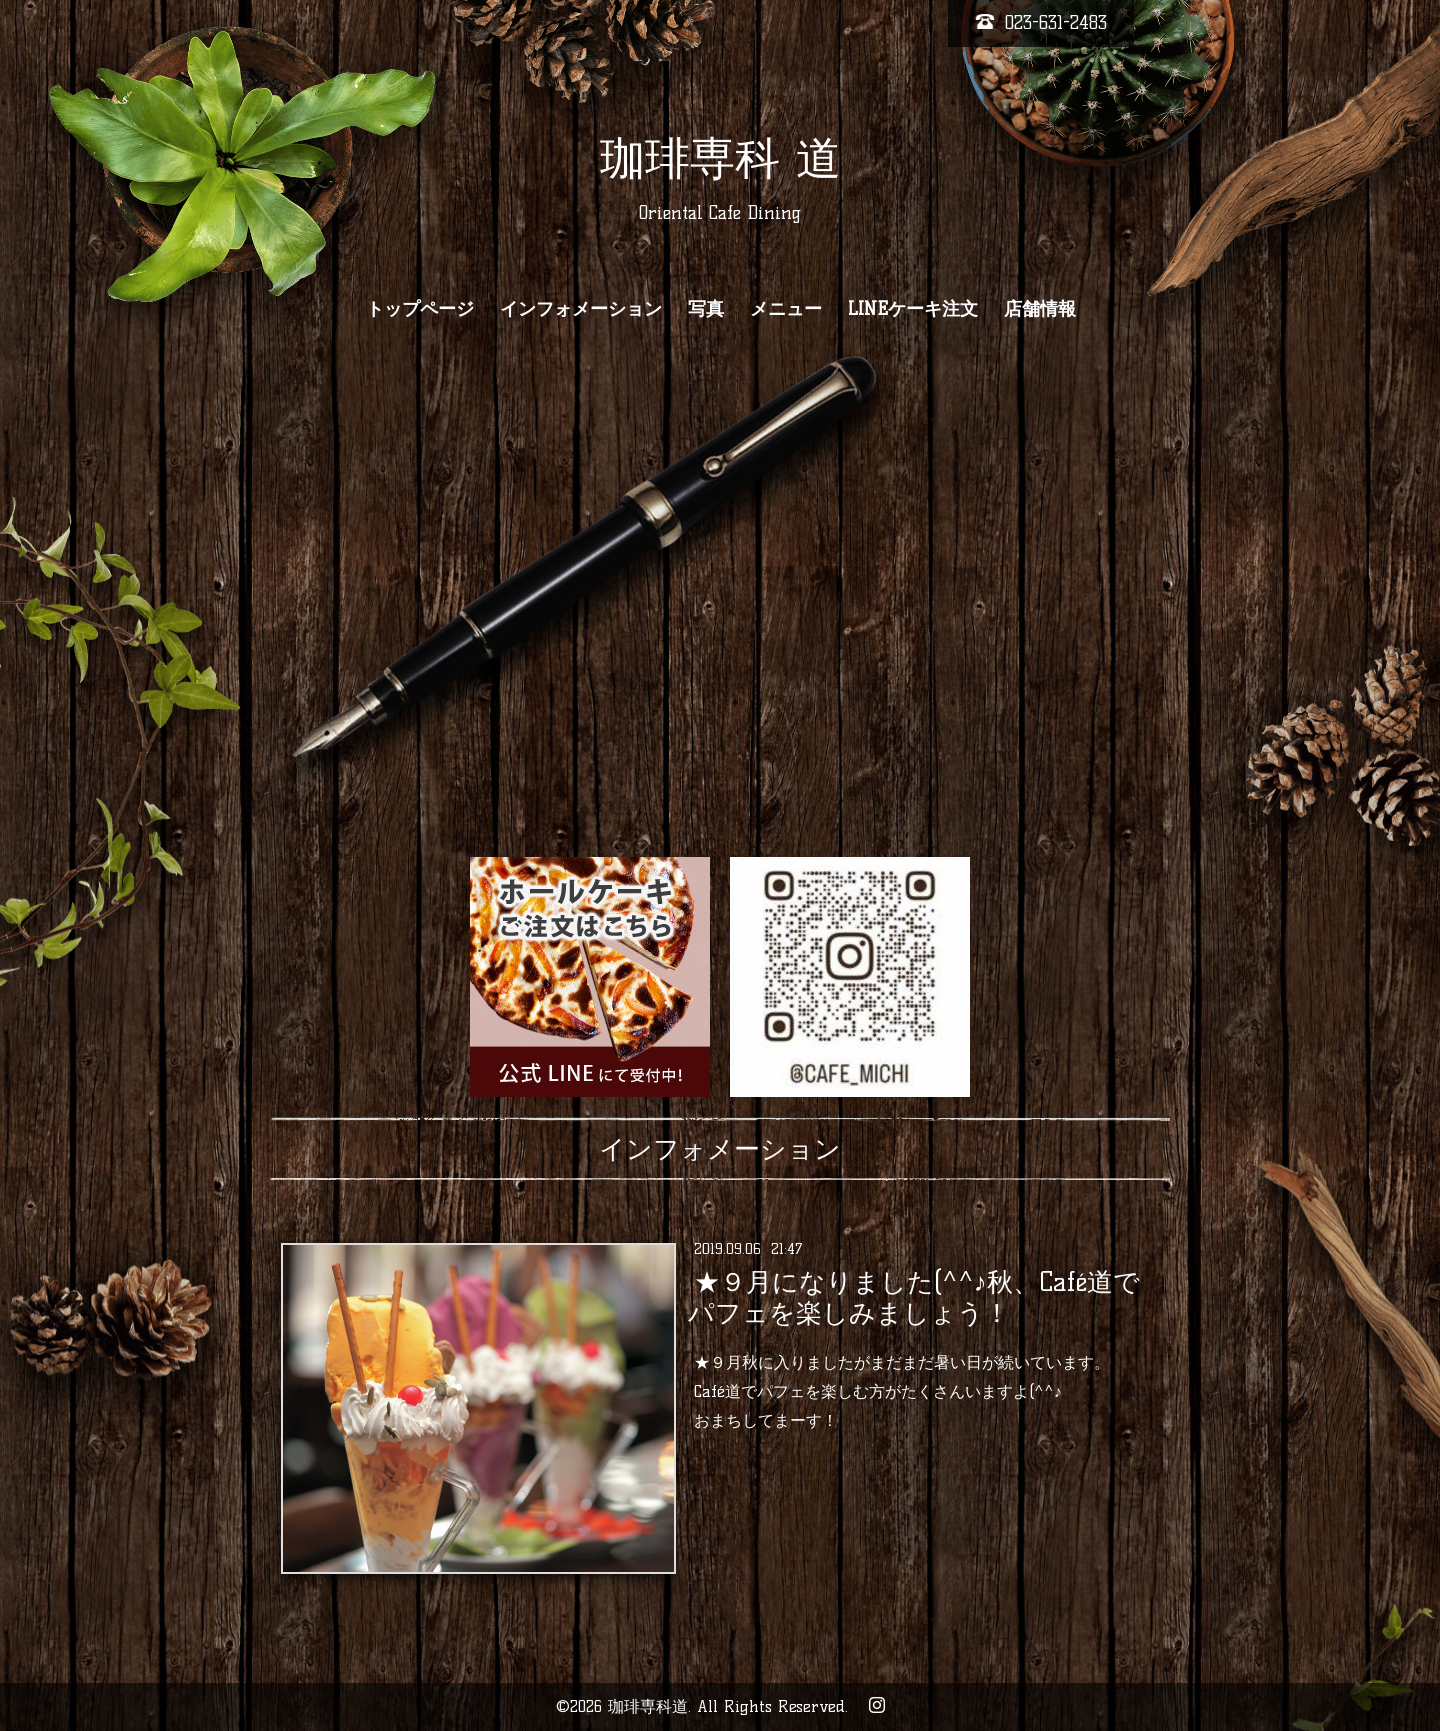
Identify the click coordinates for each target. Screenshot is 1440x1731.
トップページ (420, 309)
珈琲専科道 (648, 1706)
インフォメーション (581, 309)
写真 (706, 309)
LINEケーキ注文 (913, 309)
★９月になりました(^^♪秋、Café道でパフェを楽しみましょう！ (913, 1297)
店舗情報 (1040, 309)
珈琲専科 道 (720, 158)
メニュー (786, 309)
